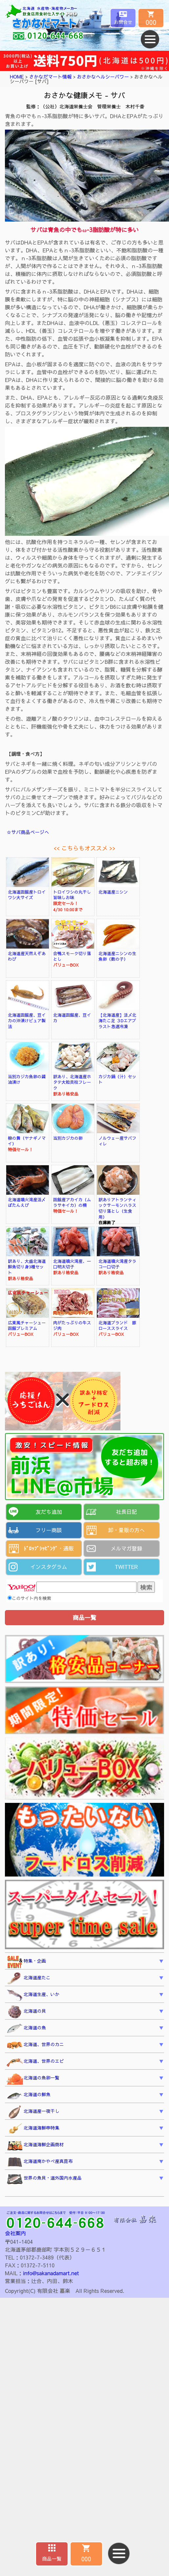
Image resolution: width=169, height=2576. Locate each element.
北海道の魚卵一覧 (33, 2079)
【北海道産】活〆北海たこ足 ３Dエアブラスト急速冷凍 (117, 1020)
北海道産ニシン (113, 892)
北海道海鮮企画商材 (35, 2145)
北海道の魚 (26, 2029)
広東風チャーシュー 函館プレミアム (29, 1325)
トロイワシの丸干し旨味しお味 (72, 894)
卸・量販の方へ (126, 1529)
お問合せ (123, 22)
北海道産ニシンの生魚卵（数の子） (117, 956)
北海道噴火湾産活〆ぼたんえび (27, 1202)
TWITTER (126, 1566)
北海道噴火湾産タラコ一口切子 (117, 1264)
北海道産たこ (29, 1978)
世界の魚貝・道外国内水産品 (44, 2179)
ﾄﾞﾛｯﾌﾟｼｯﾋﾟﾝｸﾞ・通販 (49, 1548)
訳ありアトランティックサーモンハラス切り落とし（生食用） (117, 1208)
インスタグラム (48, 1566)
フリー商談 (48, 1529)
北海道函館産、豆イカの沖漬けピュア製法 (27, 1020)
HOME (17, 76)
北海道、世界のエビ (35, 2062)
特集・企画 (26, 1961)
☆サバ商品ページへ (28, 832)
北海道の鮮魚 (29, 2095)
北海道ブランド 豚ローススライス (117, 1325)
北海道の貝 (26, 2012)
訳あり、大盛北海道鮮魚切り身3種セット (27, 1266)
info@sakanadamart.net (51, 2273)
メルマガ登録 (126, 1548)
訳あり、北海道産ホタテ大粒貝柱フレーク (72, 1082)
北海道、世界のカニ (35, 2045)
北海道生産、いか (33, 1995)
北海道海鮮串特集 (33, 2128)
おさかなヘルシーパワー (103, 76)
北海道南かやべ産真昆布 (40, 2162)
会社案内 (15, 2233)
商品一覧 (52, 2558)
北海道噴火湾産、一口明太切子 (72, 1264)
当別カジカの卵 (68, 1138)
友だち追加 (48, 1511)
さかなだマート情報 (50, 76)
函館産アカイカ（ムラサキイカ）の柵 (72, 1202)
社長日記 (126, 1511)
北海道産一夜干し (33, 2112)
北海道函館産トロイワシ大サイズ (27, 894)
